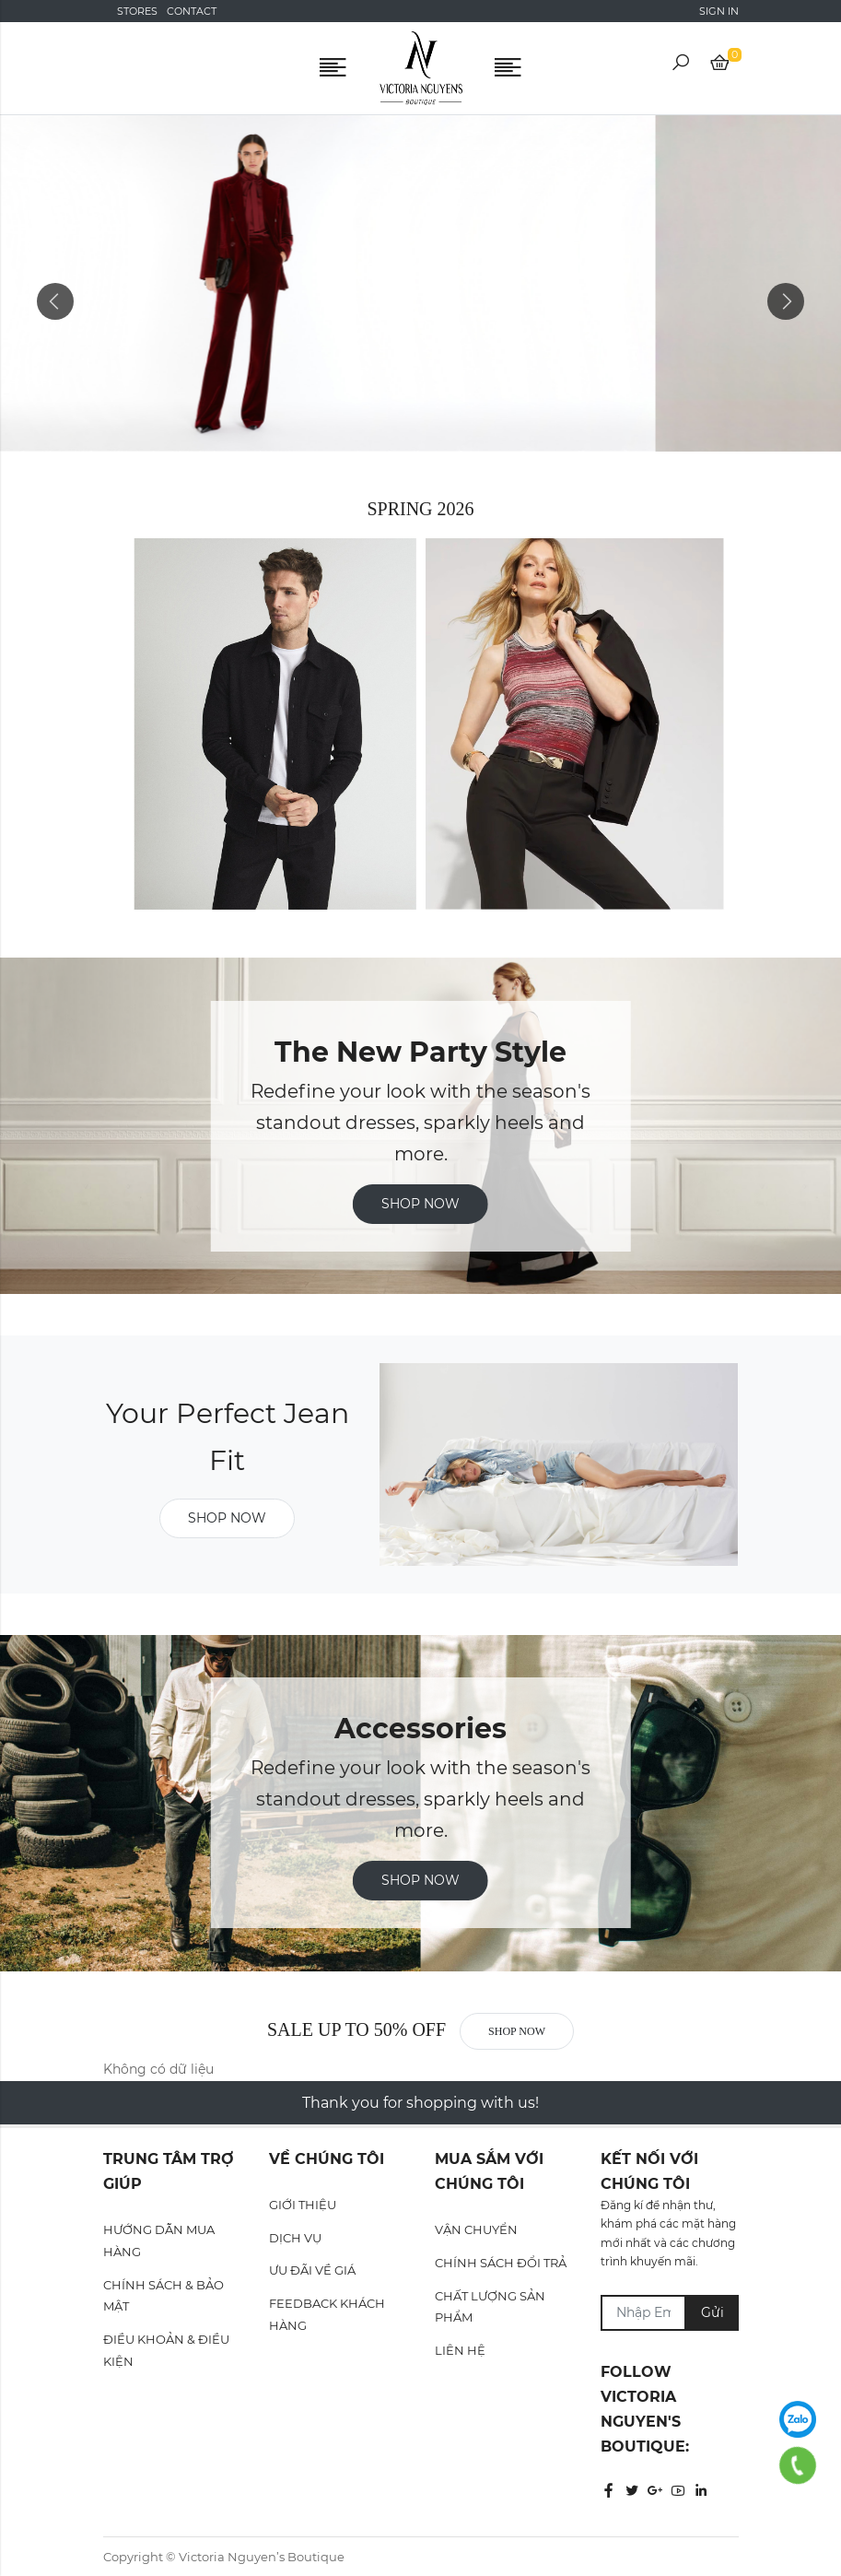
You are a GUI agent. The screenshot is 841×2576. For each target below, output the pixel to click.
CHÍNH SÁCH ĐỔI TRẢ (501, 2262)
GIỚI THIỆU (302, 2204)
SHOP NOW (420, 1880)
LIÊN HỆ (460, 2350)
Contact (191, 11)
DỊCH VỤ (295, 2237)
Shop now (420, 1203)
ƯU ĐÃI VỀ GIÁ (312, 2270)
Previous (55, 301)
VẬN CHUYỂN (476, 2229)
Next (785, 301)
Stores (137, 11)
